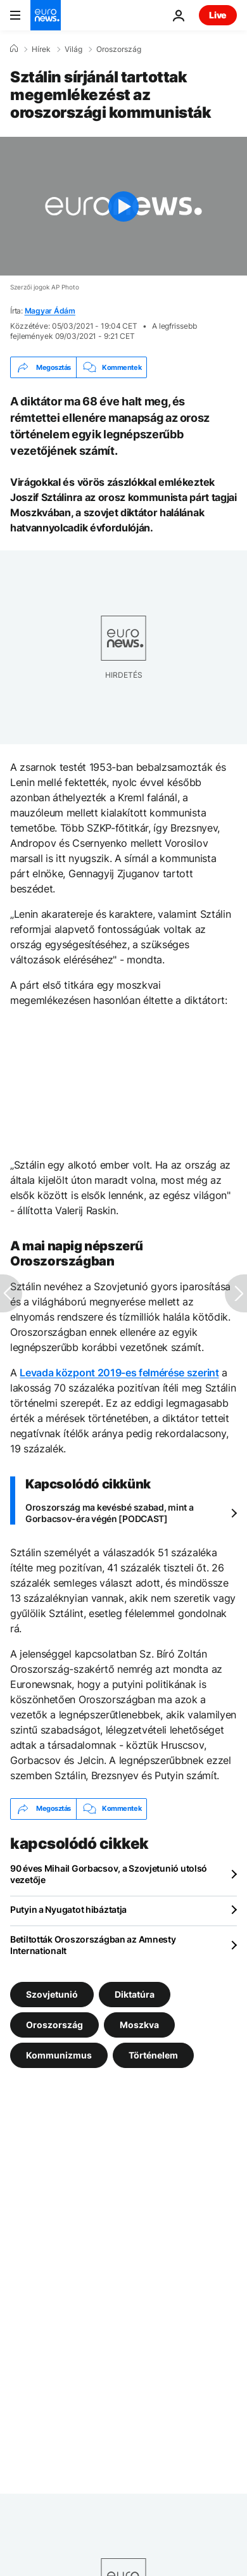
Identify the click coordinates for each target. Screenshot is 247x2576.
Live (218, 15)
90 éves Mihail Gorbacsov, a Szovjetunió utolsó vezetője (108, 1874)
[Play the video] (123, 206)
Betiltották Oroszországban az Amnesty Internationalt (93, 1945)
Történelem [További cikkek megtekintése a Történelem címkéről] (153, 2054)
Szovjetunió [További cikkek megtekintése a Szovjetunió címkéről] (52, 1993)
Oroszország (118, 49)
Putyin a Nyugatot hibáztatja (68, 1909)
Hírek (41, 49)
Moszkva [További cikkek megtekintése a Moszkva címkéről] (139, 2024)
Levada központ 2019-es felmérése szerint (119, 1372)
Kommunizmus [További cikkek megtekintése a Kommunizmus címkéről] (59, 2054)
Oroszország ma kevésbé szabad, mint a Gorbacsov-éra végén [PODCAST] (109, 1513)
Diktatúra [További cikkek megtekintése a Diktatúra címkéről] (135, 1993)
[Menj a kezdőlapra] (45, 15)
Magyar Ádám (50, 310)
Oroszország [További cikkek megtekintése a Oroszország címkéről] (54, 2024)
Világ (73, 49)
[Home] (14, 48)
